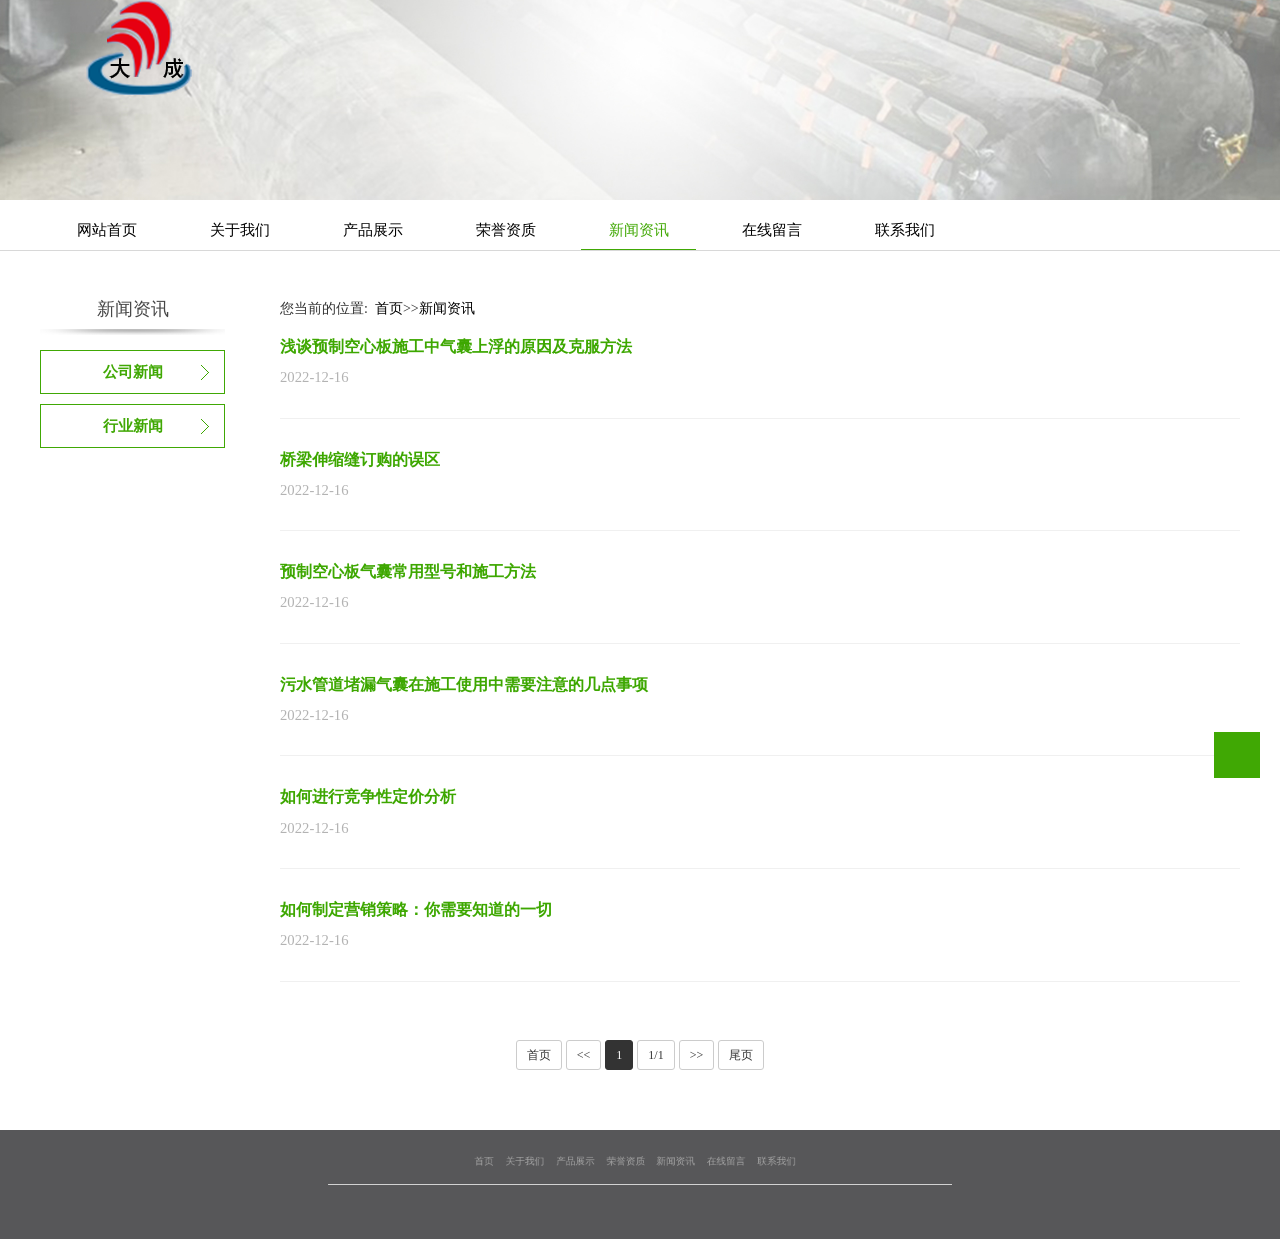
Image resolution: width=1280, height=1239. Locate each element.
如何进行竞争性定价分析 (368, 796)
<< (584, 1055)
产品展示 (373, 230)
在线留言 (772, 230)
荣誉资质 (506, 230)
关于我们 (240, 230)
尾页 (741, 1055)
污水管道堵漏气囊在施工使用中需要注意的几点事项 (464, 684)
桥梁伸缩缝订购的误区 (360, 459)
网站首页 (107, 230)
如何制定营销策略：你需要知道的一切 (416, 909)
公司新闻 (133, 372)
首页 (389, 308)
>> (697, 1055)
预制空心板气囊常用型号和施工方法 (408, 571)
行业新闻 (133, 426)
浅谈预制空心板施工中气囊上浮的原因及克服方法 (456, 346)
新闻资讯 (639, 230)
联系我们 (905, 230)
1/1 (655, 1055)
